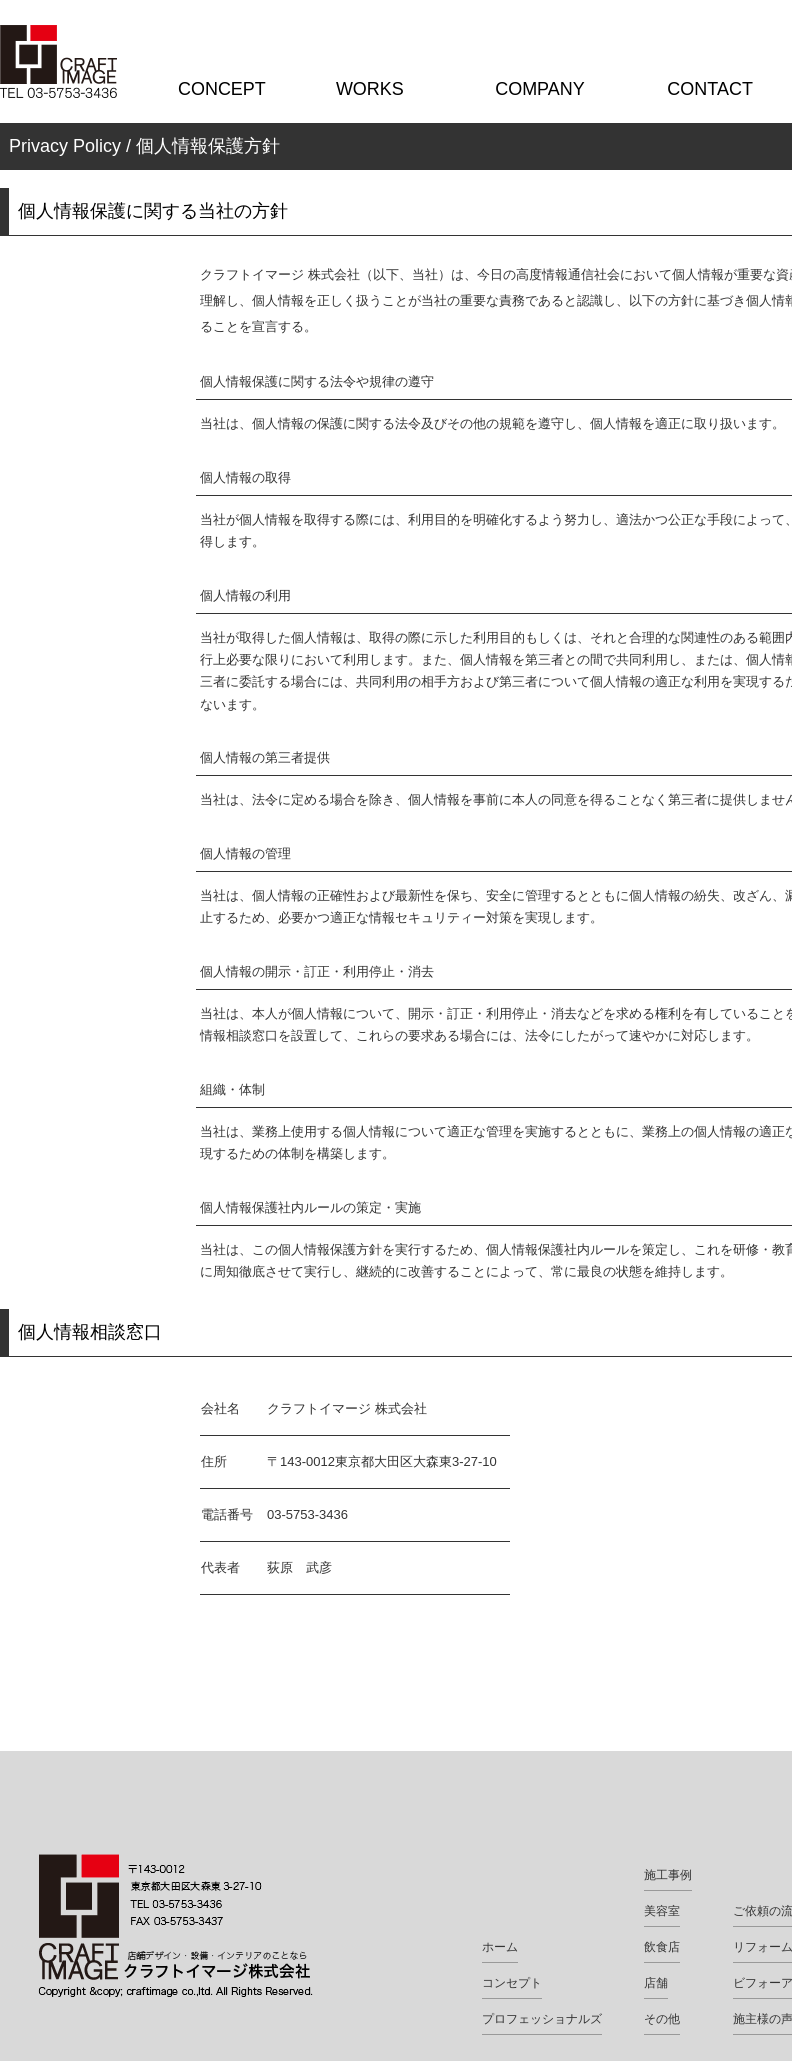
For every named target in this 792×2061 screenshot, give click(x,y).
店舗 (656, 1983)
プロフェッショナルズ (542, 2019)
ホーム (500, 1947)
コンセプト (512, 1983)
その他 (662, 2019)
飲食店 (662, 1947)
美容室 (662, 1911)
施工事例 (668, 1875)
